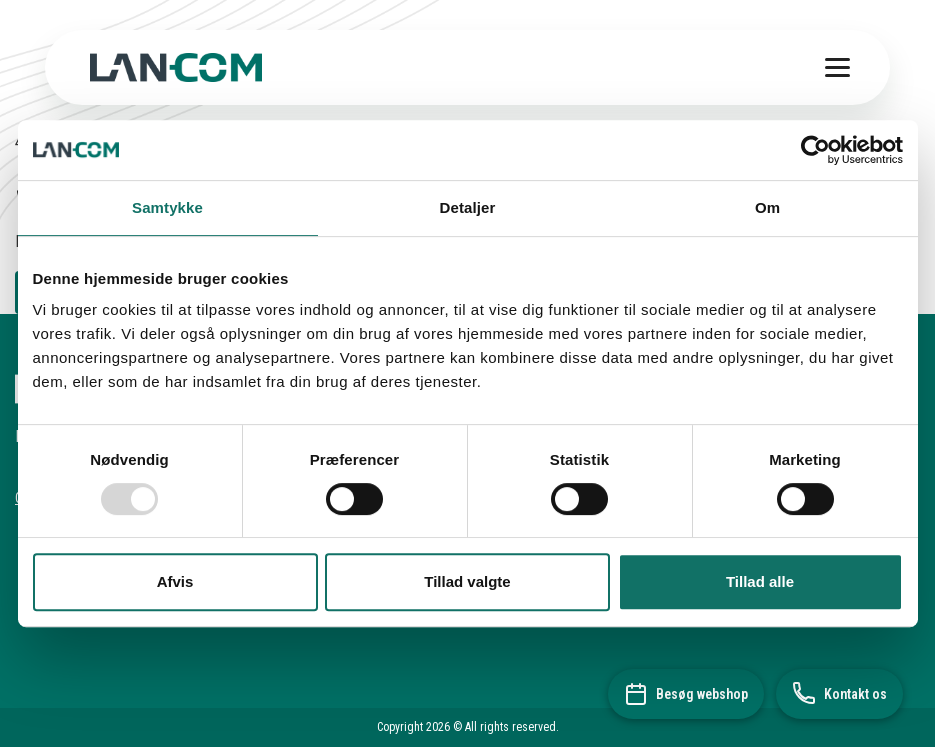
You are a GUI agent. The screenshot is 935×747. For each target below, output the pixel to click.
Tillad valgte (467, 581)
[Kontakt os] (839, 694)
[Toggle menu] (837, 67)
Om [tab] (767, 207)
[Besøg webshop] (686, 694)
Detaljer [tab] (468, 207)
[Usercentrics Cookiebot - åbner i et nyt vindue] (815, 150)
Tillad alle (760, 581)
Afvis (175, 581)
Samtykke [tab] (167, 207)
